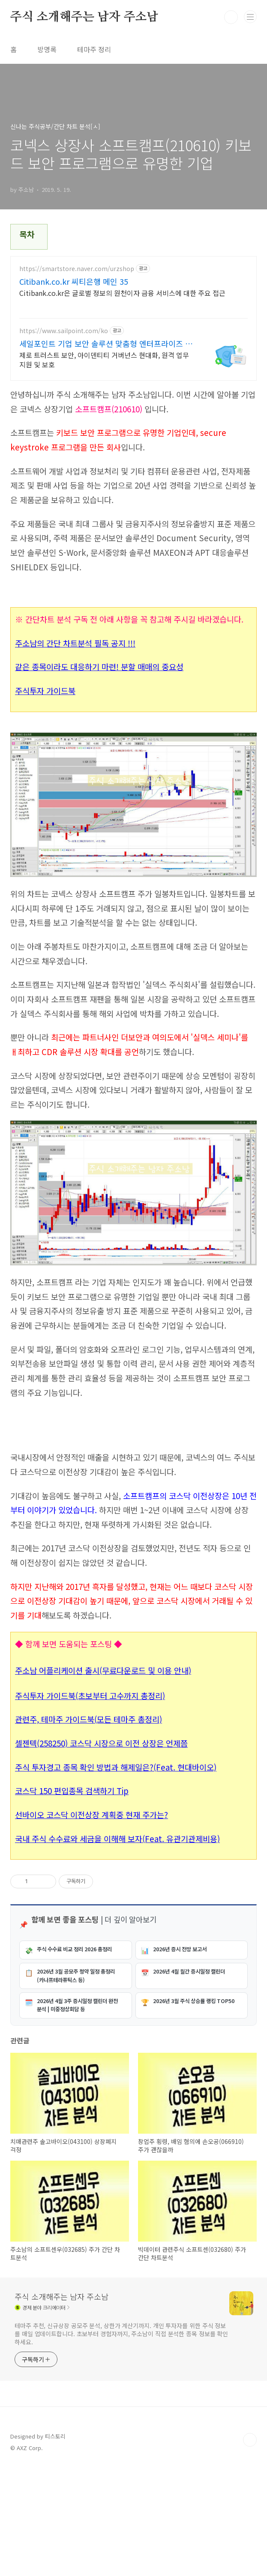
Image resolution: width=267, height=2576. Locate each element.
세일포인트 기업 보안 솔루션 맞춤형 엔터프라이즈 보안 (105, 343)
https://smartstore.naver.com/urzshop (76, 268)
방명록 (47, 49)
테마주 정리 (94, 49)
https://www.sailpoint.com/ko (63, 330)
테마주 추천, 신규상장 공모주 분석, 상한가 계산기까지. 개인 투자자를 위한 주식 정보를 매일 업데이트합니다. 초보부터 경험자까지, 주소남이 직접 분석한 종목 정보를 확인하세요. (121, 2442)
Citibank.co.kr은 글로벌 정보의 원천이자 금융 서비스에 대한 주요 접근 (122, 293)
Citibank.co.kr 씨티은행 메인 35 (73, 281)
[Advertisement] (133, 1482)
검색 (231, 17)
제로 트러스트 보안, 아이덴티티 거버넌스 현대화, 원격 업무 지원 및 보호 (104, 359)
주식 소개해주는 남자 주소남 (84, 17)
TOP (250, 2548)
